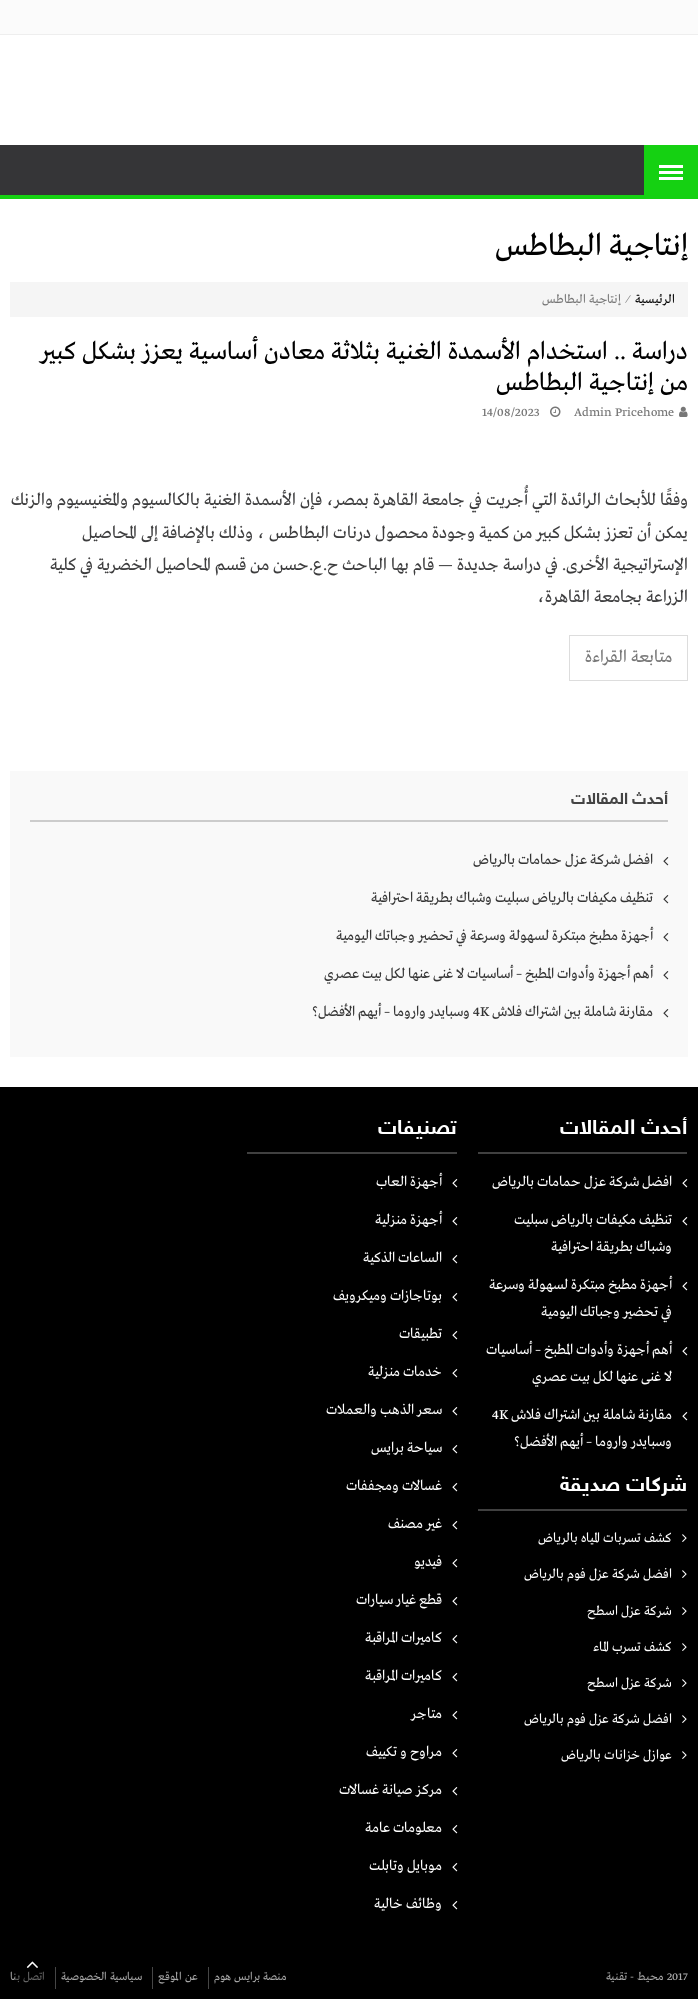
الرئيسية (655, 300)
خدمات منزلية (405, 1372)
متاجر (426, 1714)
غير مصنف (415, 1524)
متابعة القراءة (628, 657)
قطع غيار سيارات (399, 1600)
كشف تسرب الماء (632, 1647)
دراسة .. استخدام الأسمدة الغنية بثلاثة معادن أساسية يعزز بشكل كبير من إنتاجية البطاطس (364, 368)
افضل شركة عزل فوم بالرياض (598, 1574)
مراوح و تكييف (404, 1752)
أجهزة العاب (409, 1182)
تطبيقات (420, 1334)
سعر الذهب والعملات (384, 1410)
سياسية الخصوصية (101, 1977)
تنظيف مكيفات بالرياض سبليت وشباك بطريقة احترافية (512, 898)
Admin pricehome (624, 413)
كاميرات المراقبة (403, 1638)
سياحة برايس (406, 1448)
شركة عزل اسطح (629, 1611)
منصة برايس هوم (250, 1977)
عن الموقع (178, 1977)
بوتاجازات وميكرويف (387, 1296)
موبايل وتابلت (405, 1866)
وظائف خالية (408, 1904)
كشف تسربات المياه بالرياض (605, 1538)
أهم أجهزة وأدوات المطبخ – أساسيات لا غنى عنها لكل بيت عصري (488, 974)
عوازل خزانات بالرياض (616, 1755)
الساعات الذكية (402, 1258)
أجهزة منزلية (408, 1220)
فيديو (428, 1562)
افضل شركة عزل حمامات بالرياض (563, 860)
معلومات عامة (403, 1828)
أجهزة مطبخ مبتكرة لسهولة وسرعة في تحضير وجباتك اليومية (494, 936)
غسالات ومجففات (394, 1486)
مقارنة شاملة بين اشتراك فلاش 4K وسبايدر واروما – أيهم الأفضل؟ (482, 1012)
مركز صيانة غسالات (390, 1790)
